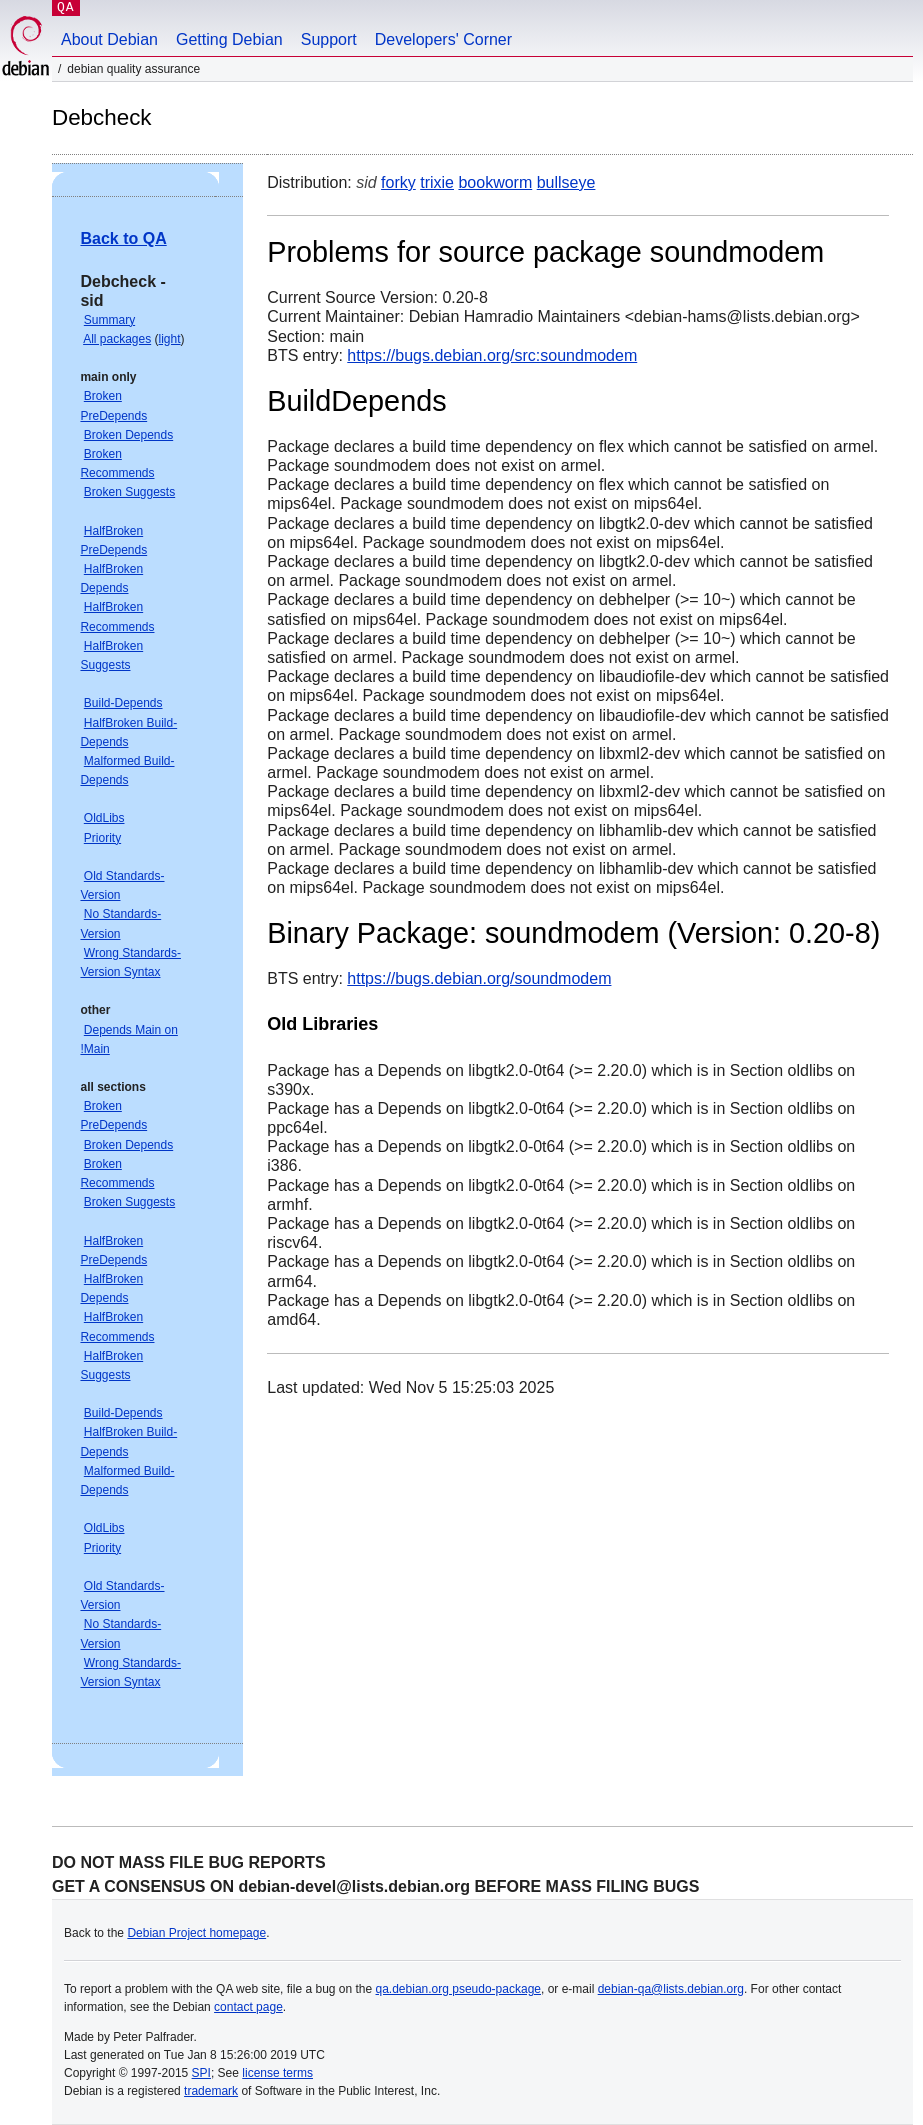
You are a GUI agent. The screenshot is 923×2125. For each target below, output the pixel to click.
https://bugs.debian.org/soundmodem (479, 978)
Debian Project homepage (196, 1933)
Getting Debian (229, 39)
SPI (201, 2073)
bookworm (495, 182)
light (170, 339)
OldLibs (104, 818)
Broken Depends (128, 435)
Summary (109, 320)
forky (398, 182)
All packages (117, 339)
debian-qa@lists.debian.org (671, 1989)
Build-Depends (123, 703)
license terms (277, 2073)
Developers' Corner (443, 39)
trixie (437, 182)
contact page (248, 2007)
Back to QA (123, 238)
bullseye (566, 182)
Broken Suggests (129, 492)
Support (329, 39)
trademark (211, 2091)
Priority (102, 838)
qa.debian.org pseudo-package (458, 1989)
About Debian (109, 39)
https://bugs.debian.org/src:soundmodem (492, 355)
